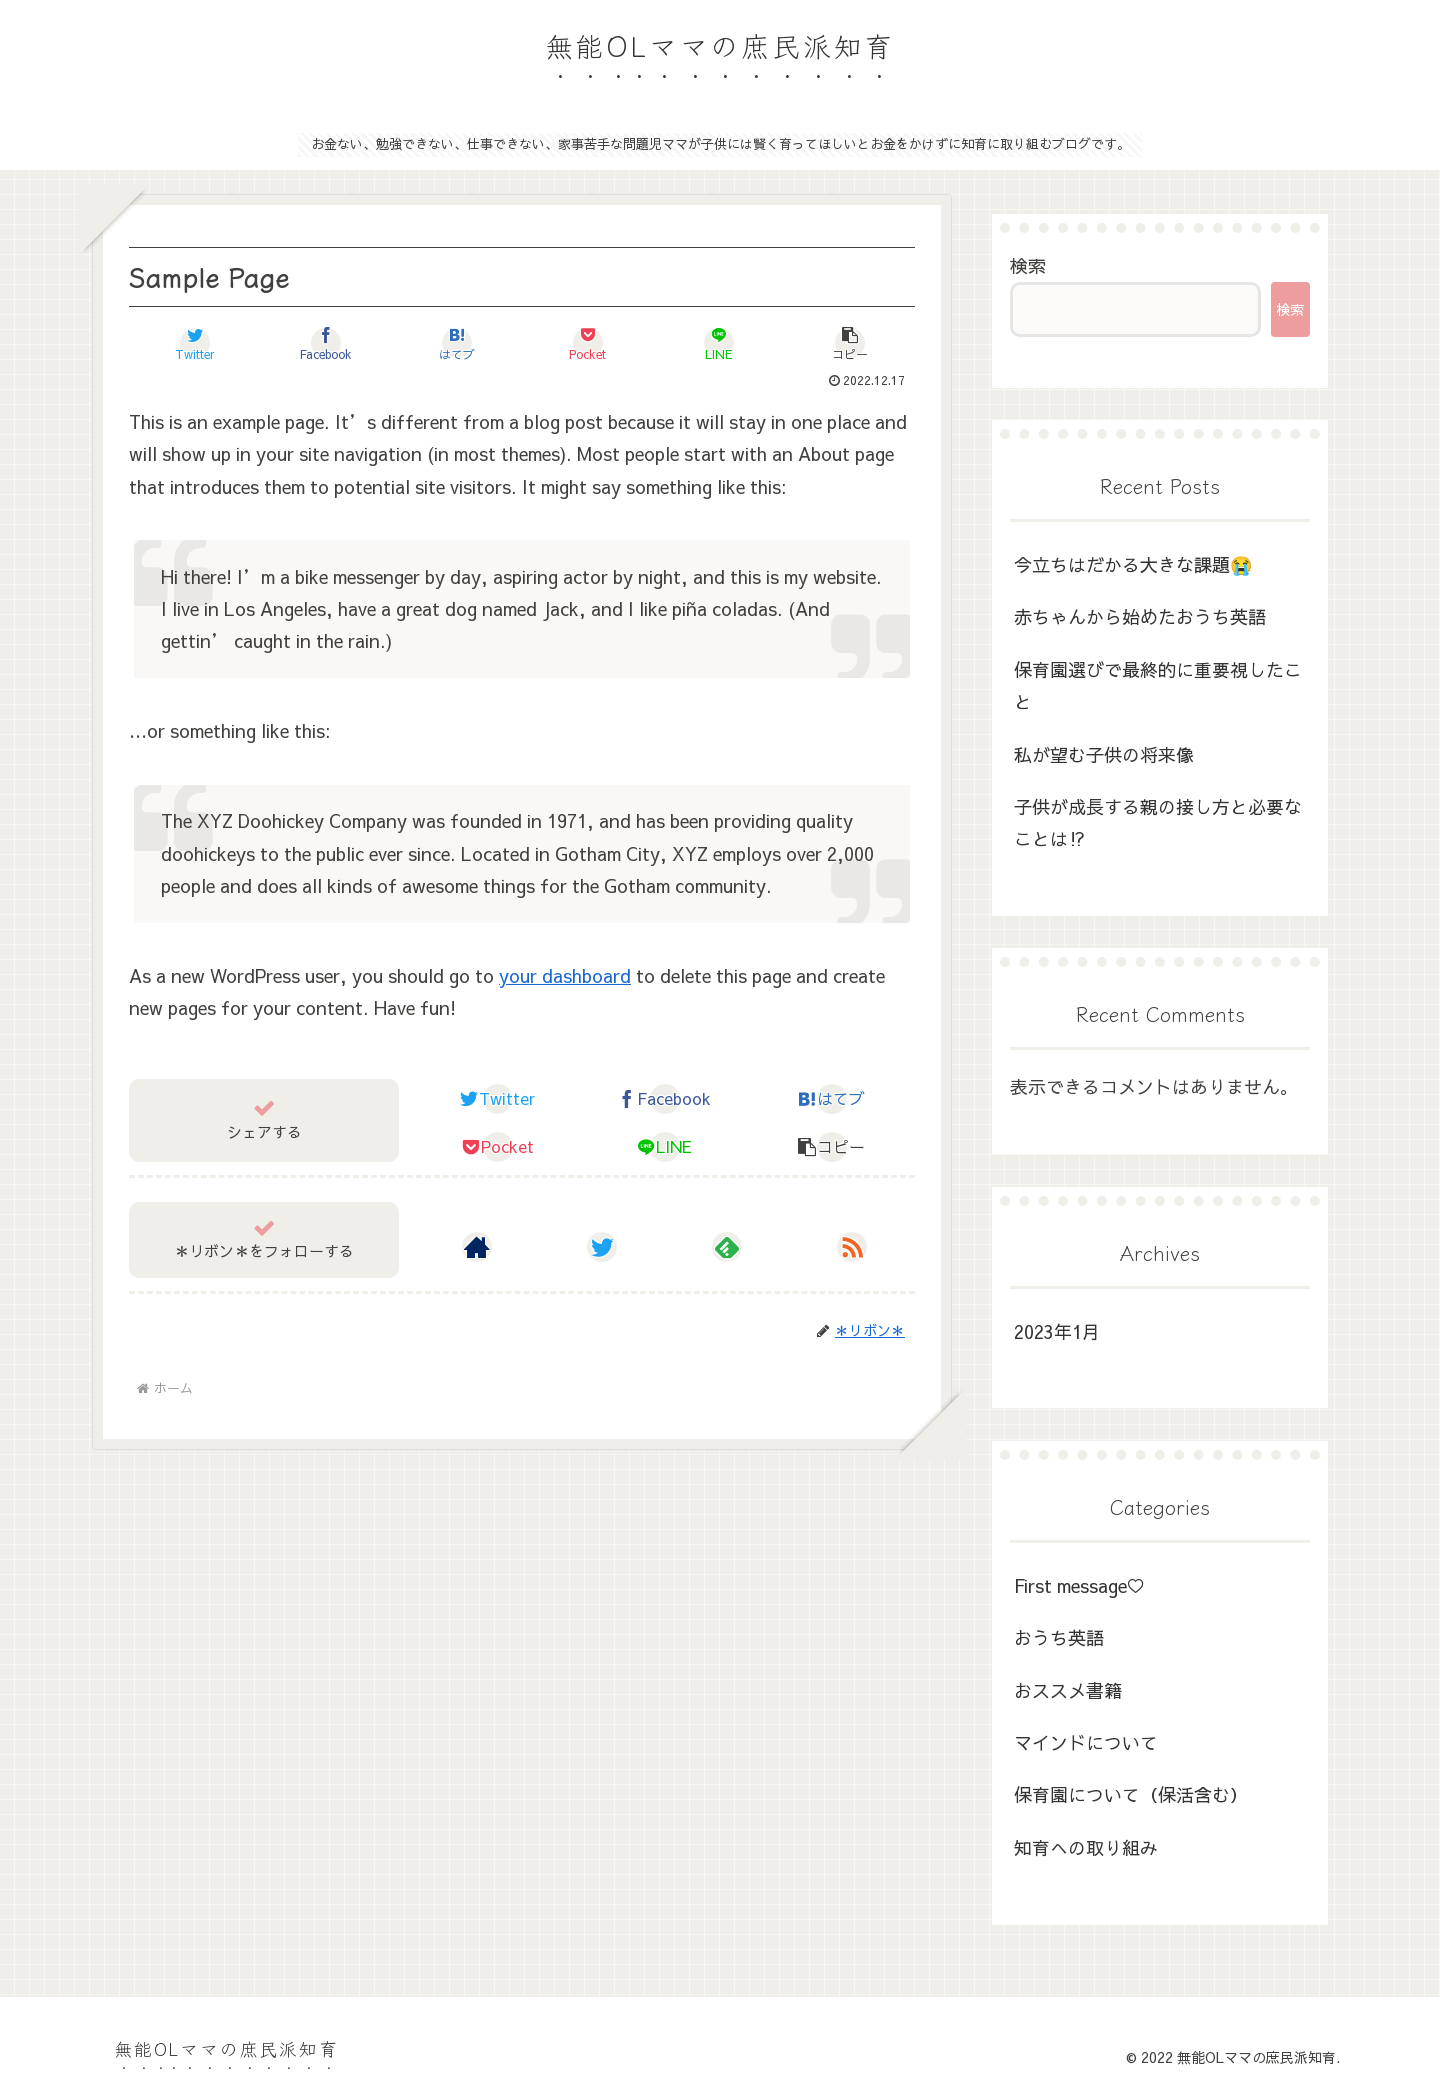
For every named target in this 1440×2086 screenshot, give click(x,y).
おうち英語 (1059, 1637)
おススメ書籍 (1068, 1690)
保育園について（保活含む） (1131, 1794)
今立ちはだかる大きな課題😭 (1133, 564)
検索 (1028, 265)
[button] (850, 343)
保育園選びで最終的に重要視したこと (1158, 685)
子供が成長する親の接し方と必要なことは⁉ (1158, 822)
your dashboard (565, 975)
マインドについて (1086, 1742)
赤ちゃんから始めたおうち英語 (1140, 616)
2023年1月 (1057, 1331)
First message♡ (1079, 1585)
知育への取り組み (1086, 1847)
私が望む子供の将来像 (1104, 754)
